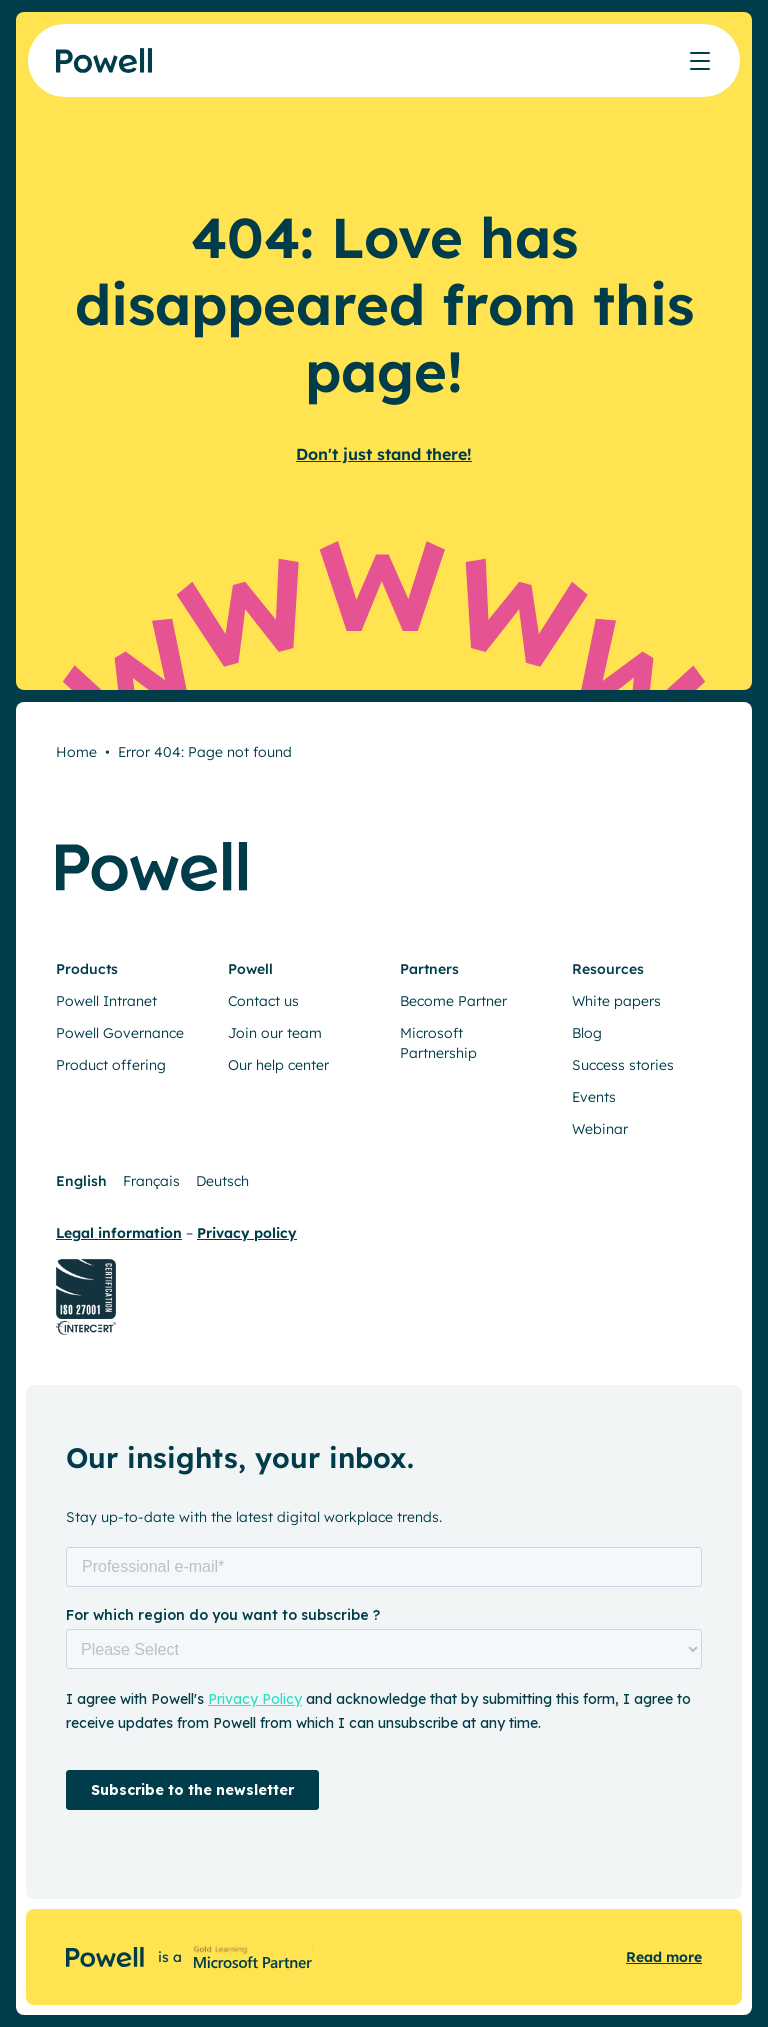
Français (151, 1181)
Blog (587, 1033)
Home (76, 752)
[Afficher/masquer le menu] (700, 61)
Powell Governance (120, 1033)
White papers (616, 1001)
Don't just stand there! (384, 454)
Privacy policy (247, 1233)
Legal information (119, 1233)
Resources (608, 969)
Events (594, 1097)
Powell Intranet (106, 1001)
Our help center (278, 1065)
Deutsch (222, 1181)
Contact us (263, 1001)
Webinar (600, 1129)
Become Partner (453, 1001)
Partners (429, 969)
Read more (664, 1957)
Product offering (111, 1065)
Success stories (623, 1065)
